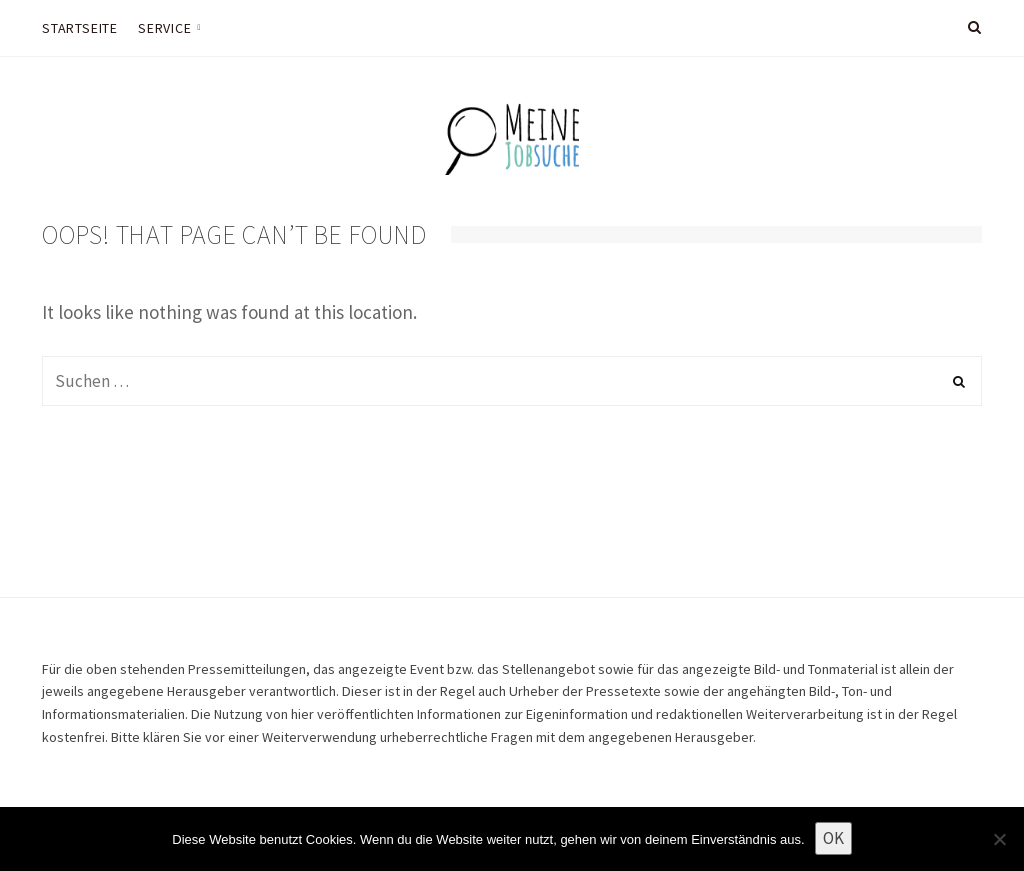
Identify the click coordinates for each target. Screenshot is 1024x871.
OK (833, 838)
